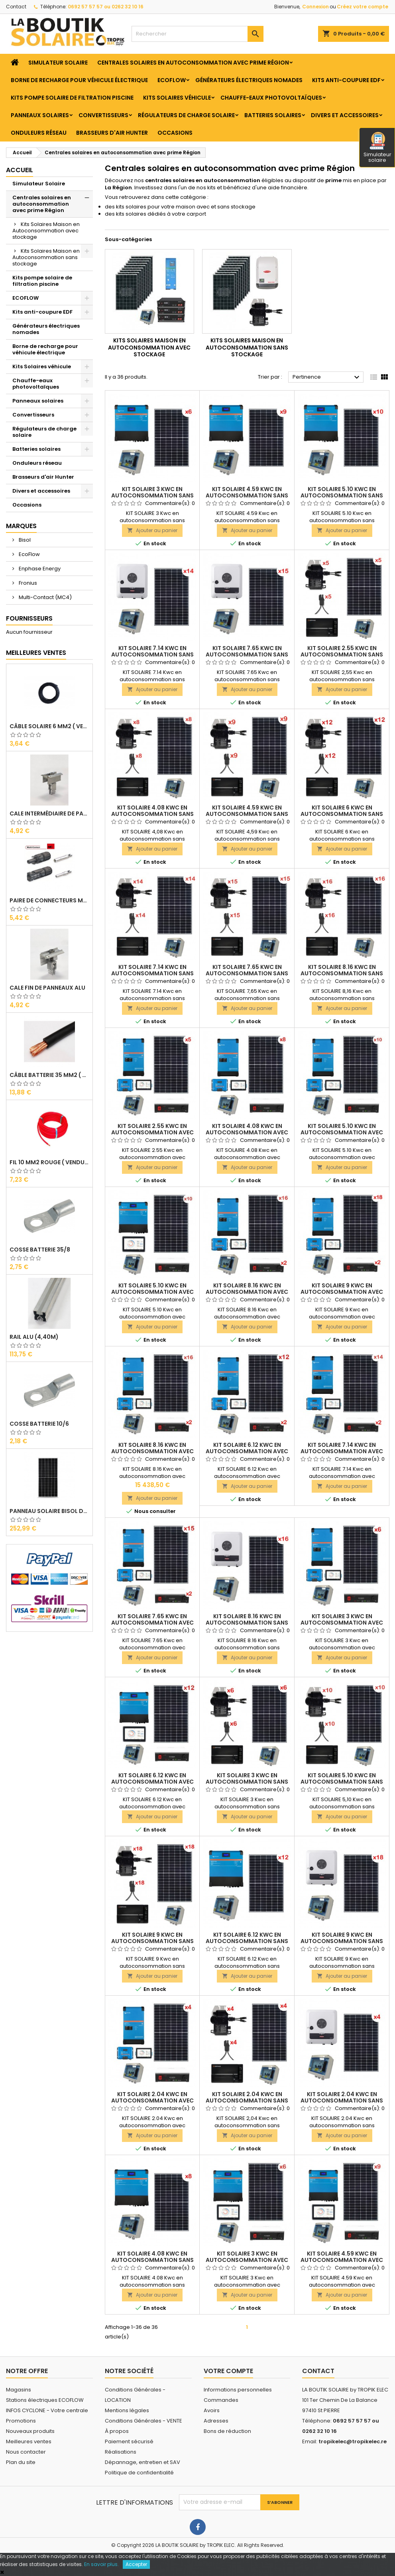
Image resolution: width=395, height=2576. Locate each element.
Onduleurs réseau (39, 133)
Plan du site (20, 2462)
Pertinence (327, 377)
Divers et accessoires (345, 115)
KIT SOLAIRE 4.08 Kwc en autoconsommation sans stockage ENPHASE (152, 814)
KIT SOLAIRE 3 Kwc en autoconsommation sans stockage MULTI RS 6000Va (152, 495)
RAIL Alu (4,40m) (34, 1337)
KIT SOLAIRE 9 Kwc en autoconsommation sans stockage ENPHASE (152, 1941)
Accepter (136, 2564)
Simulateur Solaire (58, 63)
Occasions (175, 133)
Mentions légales (127, 2410)
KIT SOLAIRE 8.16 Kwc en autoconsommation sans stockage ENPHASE (342, 973)
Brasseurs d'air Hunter (112, 133)
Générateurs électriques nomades (249, 80)
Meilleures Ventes (36, 652)
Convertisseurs (103, 115)
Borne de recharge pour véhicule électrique (79, 80)
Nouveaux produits (30, 2431)
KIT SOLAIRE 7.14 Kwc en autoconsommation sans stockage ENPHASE (152, 973)
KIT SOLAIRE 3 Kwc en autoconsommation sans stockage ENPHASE (247, 1781)
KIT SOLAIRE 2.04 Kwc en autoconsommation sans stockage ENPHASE (247, 2100)
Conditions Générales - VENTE (143, 2421)
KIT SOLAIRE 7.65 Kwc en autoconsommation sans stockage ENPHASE (247, 973)
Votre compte (228, 2371)
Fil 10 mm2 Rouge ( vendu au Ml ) (49, 1162)
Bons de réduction (227, 2431)
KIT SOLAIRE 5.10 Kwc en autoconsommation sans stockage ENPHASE (342, 1781)
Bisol (24, 540)
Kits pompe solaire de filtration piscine (72, 98)
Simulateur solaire (377, 148)
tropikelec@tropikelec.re (352, 2441)
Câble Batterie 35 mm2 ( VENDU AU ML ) (49, 1075)
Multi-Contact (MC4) (45, 597)
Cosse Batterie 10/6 (39, 1424)
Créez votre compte (362, 6)
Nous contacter (26, 2452)
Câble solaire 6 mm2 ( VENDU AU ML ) (49, 726)
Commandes (221, 2400)
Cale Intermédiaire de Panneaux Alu (49, 813)
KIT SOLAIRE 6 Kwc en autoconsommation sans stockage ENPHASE (342, 814)
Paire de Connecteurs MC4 (49, 900)
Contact (16, 6)
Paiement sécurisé (129, 2441)
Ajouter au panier (152, 530)
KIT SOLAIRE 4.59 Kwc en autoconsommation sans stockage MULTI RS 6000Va (247, 495)
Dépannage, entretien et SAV (142, 2462)
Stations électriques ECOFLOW (45, 2400)
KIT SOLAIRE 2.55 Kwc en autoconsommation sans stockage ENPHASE (342, 654)
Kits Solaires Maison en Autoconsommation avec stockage (46, 230)
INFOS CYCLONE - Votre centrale (47, 2410)
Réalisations (120, 2452)
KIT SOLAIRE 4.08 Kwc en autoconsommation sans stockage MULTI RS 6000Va (152, 2260)
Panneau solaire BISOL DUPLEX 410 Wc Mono (49, 1511)
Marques (21, 526)
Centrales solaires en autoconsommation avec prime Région (193, 63)
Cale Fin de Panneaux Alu (47, 987)
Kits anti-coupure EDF (346, 80)
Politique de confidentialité (139, 2472)
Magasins (18, 2389)
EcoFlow (29, 554)
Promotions (21, 2421)
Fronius (27, 583)
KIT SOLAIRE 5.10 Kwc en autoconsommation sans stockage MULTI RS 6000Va (342, 495)
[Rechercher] (197, 34)
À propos (117, 2431)
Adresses (216, 2421)
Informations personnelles (238, 2389)
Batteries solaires (272, 115)
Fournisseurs (29, 618)
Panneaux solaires (40, 115)
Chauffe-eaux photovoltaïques (271, 98)
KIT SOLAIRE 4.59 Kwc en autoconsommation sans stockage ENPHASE (247, 814)
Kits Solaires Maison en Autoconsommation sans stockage (46, 257)
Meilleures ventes (28, 2441)
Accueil (19, 170)
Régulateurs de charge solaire (186, 115)
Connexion (315, 6)
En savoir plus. (101, 2564)
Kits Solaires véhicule (177, 98)
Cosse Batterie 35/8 (40, 1249)
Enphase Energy (39, 568)
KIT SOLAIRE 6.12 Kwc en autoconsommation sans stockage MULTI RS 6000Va (247, 1941)
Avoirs (212, 2410)
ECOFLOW (171, 80)
